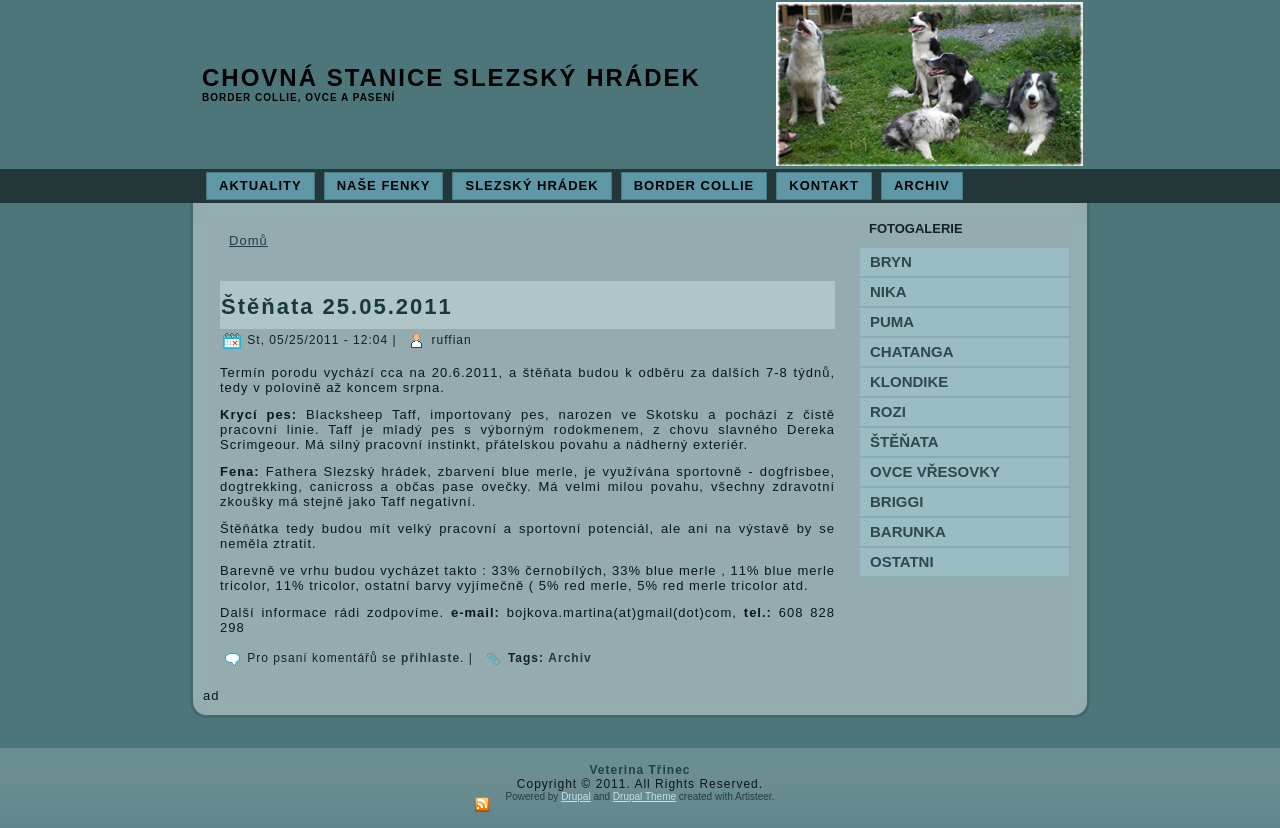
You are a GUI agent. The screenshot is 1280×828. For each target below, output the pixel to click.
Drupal (575, 796)
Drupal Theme (644, 796)
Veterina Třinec (639, 770)
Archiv (569, 658)
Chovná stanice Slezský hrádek (451, 77)
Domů (248, 240)
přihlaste (430, 658)
